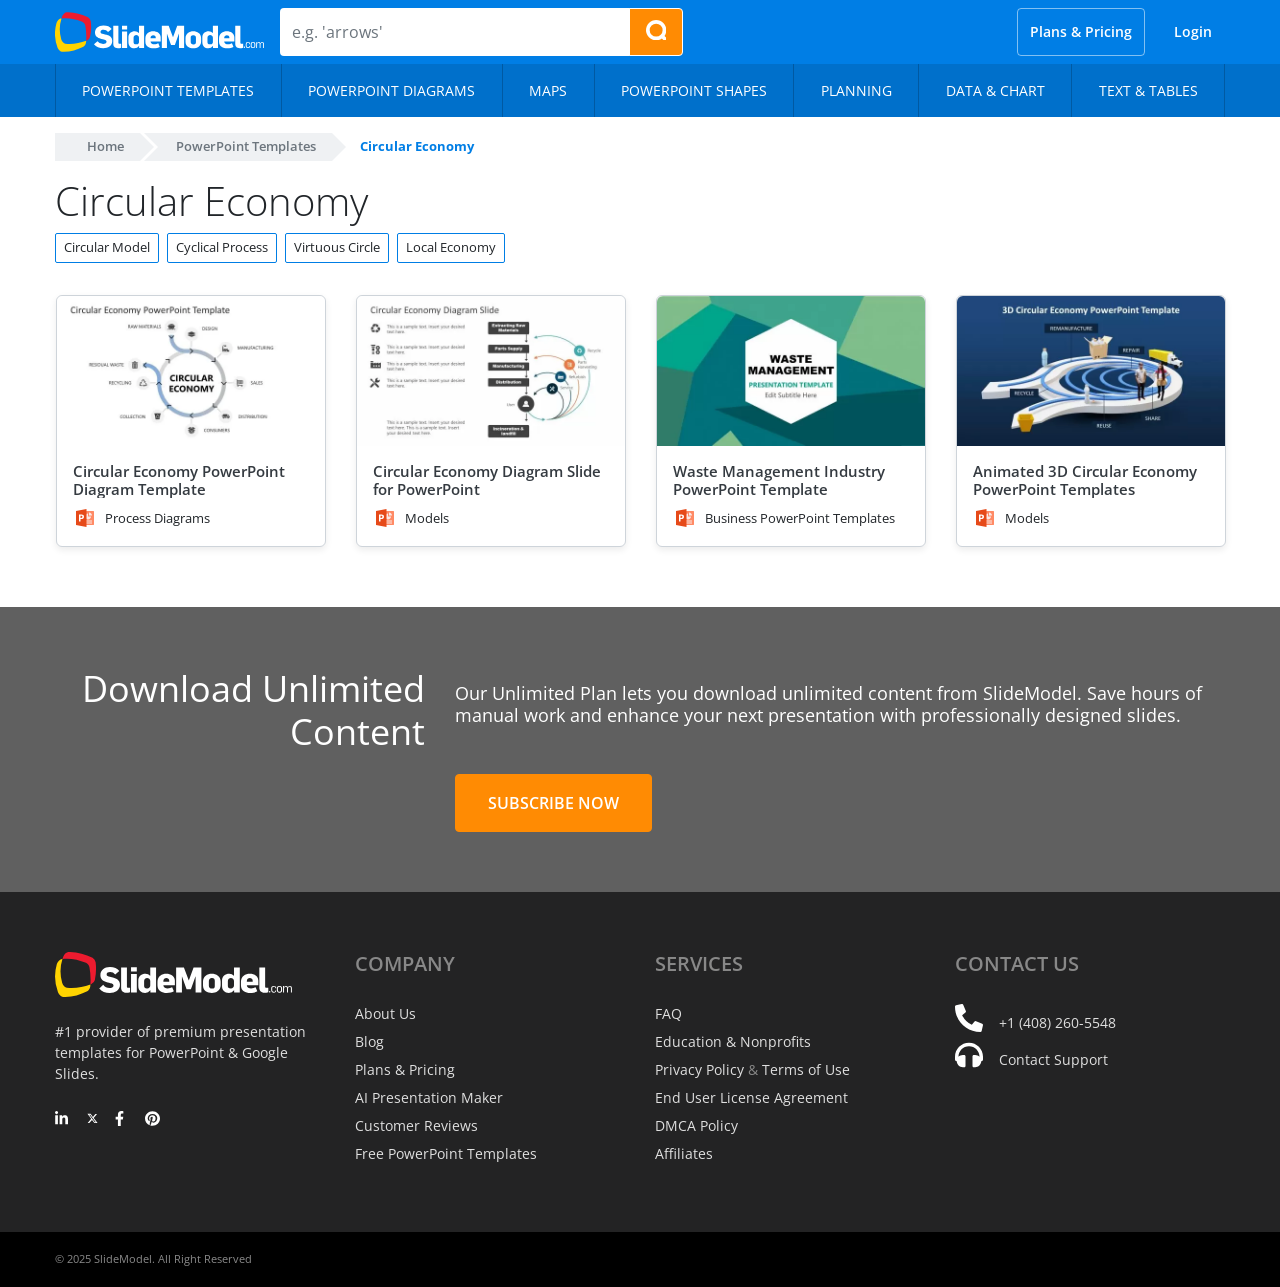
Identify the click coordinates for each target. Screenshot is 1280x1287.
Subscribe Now (553, 803)
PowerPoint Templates (246, 146)
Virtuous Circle (337, 247)
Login (1193, 31)
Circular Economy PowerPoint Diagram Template (179, 480)
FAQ (668, 1013)
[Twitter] (92, 1120)
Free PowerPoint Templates (446, 1153)
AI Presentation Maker (429, 1097)
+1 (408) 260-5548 (1057, 1022)
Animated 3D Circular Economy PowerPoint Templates (1085, 480)
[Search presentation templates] (656, 32)
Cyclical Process (222, 247)
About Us (385, 1013)
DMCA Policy (696, 1125)
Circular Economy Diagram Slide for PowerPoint (487, 480)
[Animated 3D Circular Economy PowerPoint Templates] (1091, 371)
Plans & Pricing (1081, 31)
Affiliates (684, 1153)
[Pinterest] (152, 1120)
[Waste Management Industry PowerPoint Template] (791, 371)
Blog (369, 1041)
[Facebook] (122, 1120)
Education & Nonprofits (733, 1041)
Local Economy (451, 247)
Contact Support (1053, 1059)
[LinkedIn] (62, 1120)
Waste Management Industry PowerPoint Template (779, 480)
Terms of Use (806, 1069)
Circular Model (107, 247)
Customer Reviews (416, 1125)
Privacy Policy (699, 1069)
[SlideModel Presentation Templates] (159, 32)
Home (105, 146)
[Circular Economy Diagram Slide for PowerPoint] (491, 371)
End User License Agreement (751, 1097)
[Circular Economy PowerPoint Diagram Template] (191, 371)
